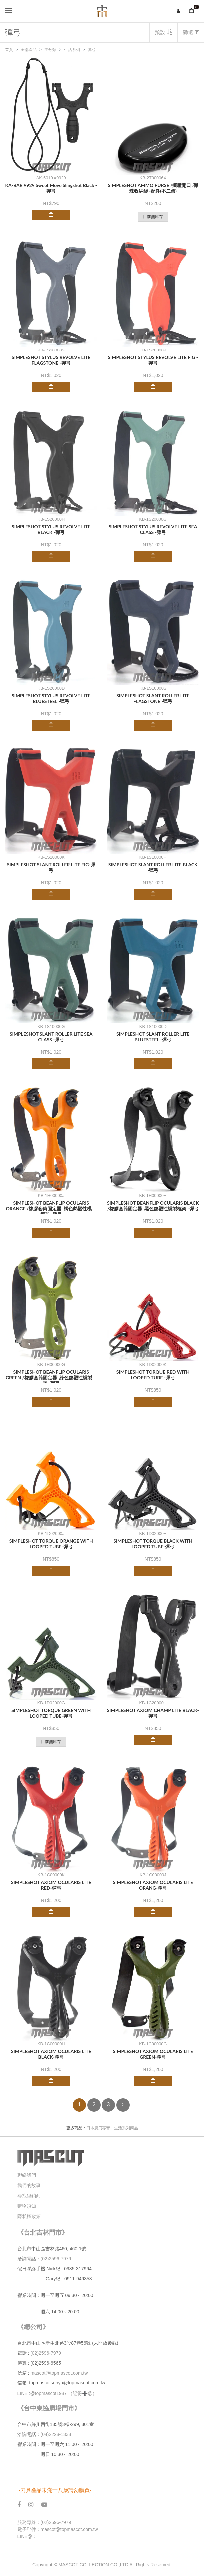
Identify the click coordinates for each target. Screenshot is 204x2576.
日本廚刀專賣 (98, 2128)
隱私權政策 (29, 2216)
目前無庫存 (153, 216)
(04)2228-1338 (56, 2434)
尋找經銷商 (29, 2195)
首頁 (9, 49)
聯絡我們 (26, 2175)
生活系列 (72, 49)
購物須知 (26, 2206)
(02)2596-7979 (56, 2258)
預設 (163, 32)
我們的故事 (29, 2185)
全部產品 (29, 49)
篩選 (191, 32)
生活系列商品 (126, 2128)
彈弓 (92, 49)
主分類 (50, 49)
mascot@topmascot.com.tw (59, 2373)
